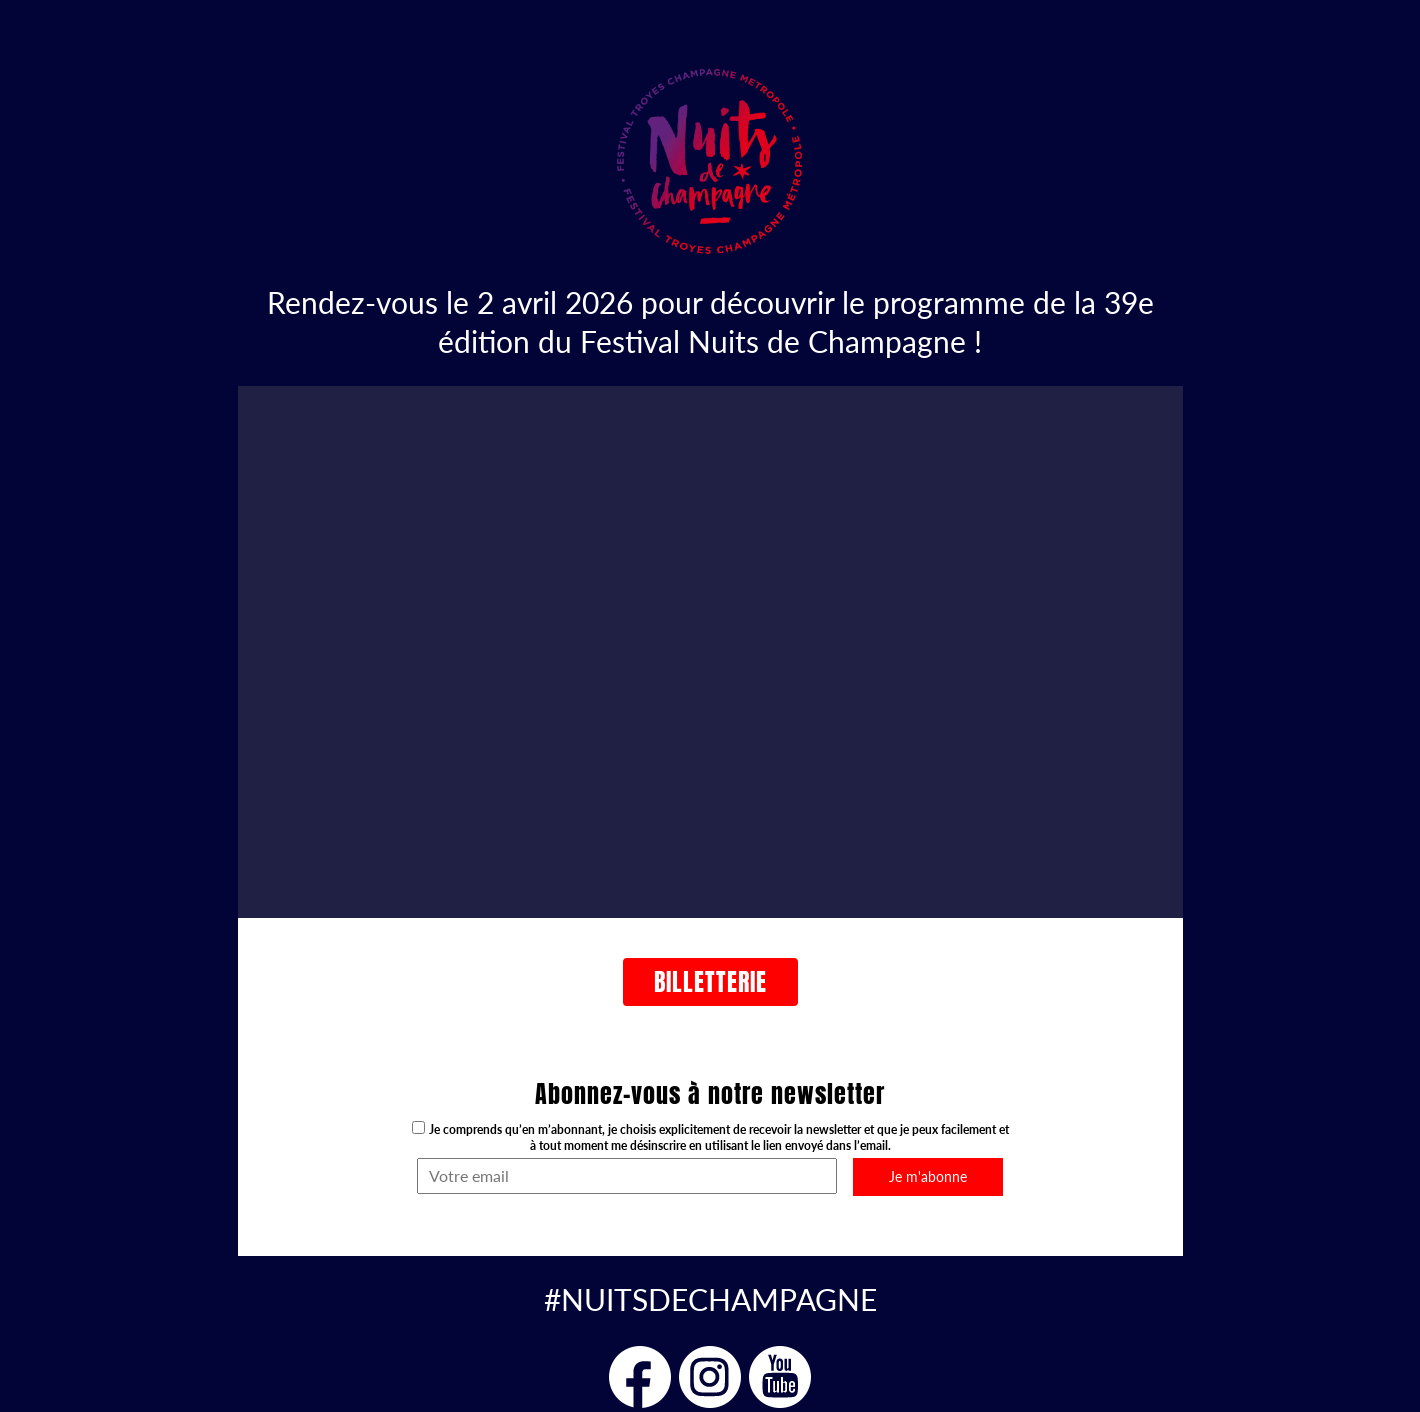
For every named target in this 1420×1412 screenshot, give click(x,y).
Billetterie (710, 982)
